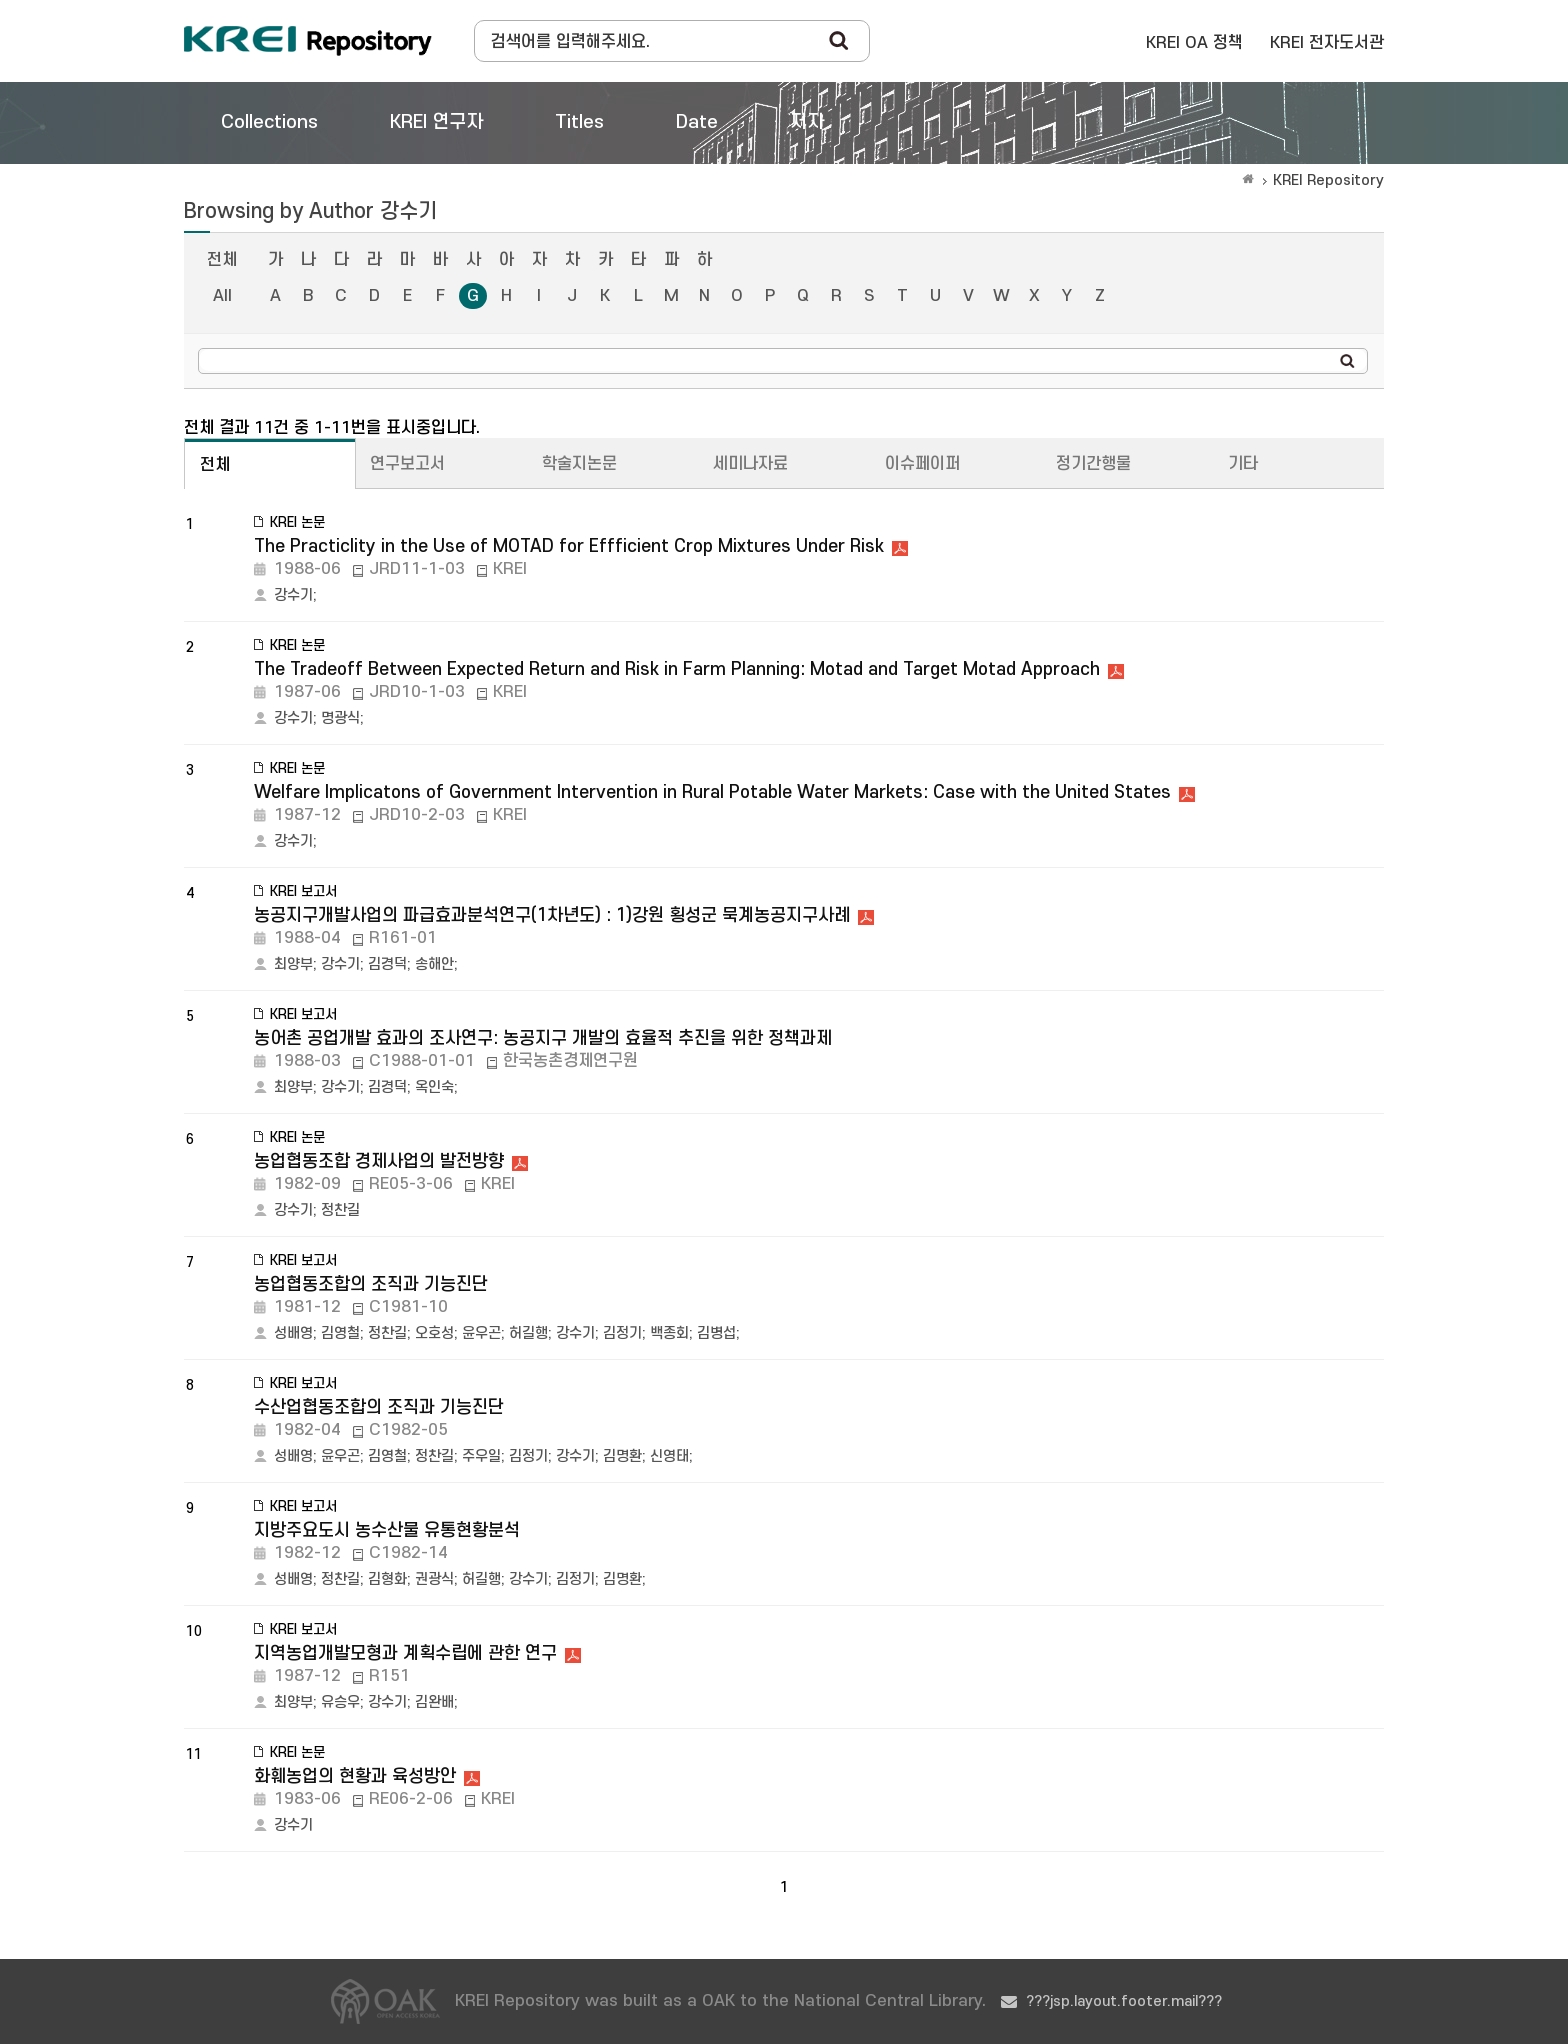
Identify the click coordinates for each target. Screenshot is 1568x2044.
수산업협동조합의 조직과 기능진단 (379, 1407)
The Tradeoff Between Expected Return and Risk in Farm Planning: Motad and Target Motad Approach (677, 669)
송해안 (434, 964)
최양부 (293, 964)
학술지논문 (579, 464)
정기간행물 (1093, 464)
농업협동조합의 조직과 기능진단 (371, 1284)
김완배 (434, 1702)
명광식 (340, 718)
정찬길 (340, 1210)
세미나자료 (750, 464)
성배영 (293, 1333)
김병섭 (716, 1333)
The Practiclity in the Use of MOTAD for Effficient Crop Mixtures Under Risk (569, 546)
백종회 (669, 1333)
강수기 (293, 595)
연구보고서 (407, 464)
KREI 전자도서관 (1327, 43)
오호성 (434, 1333)
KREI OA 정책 (1194, 43)
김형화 (387, 1579)
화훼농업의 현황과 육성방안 (355, 1776)
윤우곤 (481, 1333)
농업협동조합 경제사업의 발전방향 (379, 1161)
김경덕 (387, 964)
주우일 (481, 1456)
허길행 (528, 1333)
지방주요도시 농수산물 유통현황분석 (387, 1530)
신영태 (669, 1456)
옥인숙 (434, 1087)
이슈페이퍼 (922, 464)
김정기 (622, 1333)
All (222, 296)
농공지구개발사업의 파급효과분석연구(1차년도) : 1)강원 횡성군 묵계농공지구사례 (552, 915)
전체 (222, 260)
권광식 (434, 1579)
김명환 (622, 1456)
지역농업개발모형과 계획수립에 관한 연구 (405, 1653)
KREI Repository (1328, 180)
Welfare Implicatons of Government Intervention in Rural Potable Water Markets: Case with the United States (712, 792)
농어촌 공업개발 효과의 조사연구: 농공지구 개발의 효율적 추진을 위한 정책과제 (543, 1038)
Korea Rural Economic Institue (308, 41)
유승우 (340, 1702)
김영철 (340, 1333)
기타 (1243, 464)
